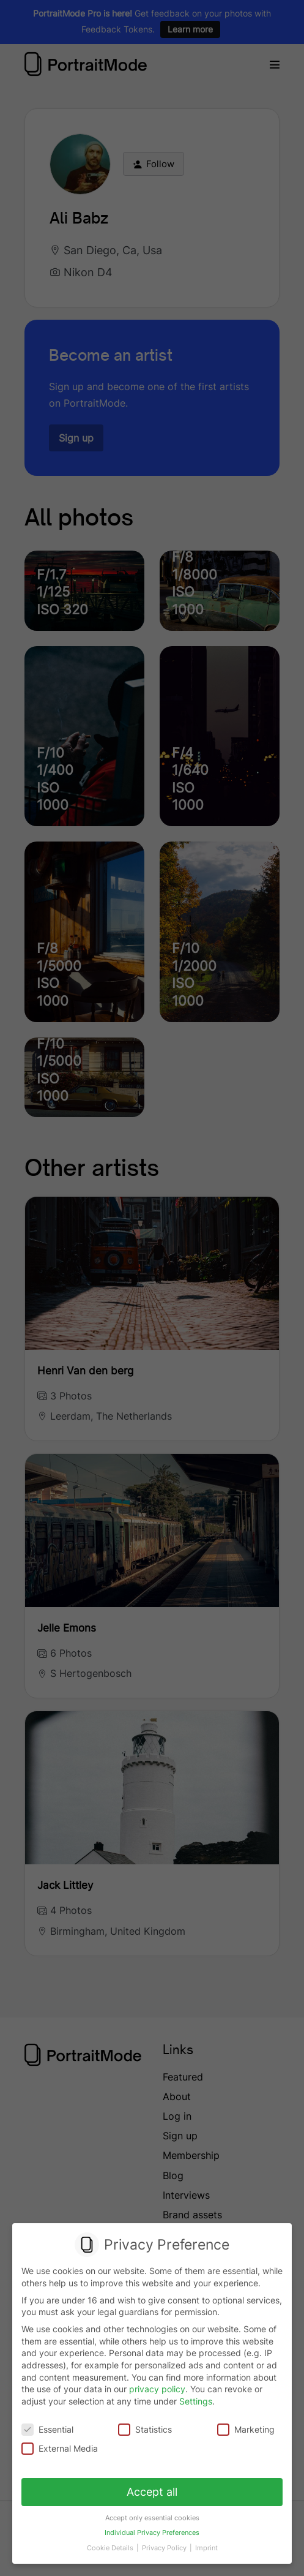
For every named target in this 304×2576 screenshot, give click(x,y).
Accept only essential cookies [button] (152, 2514)
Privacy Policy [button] (164, 2543)
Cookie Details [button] (112, 2543)
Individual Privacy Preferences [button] (152, 2529)
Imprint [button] (204, 2543)
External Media (60, 2448)
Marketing (245, 2429)
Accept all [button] (152, 2490)
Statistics (145, 2429)
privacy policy (157, 2389)
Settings (195, 2401)
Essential (48, 2429)
